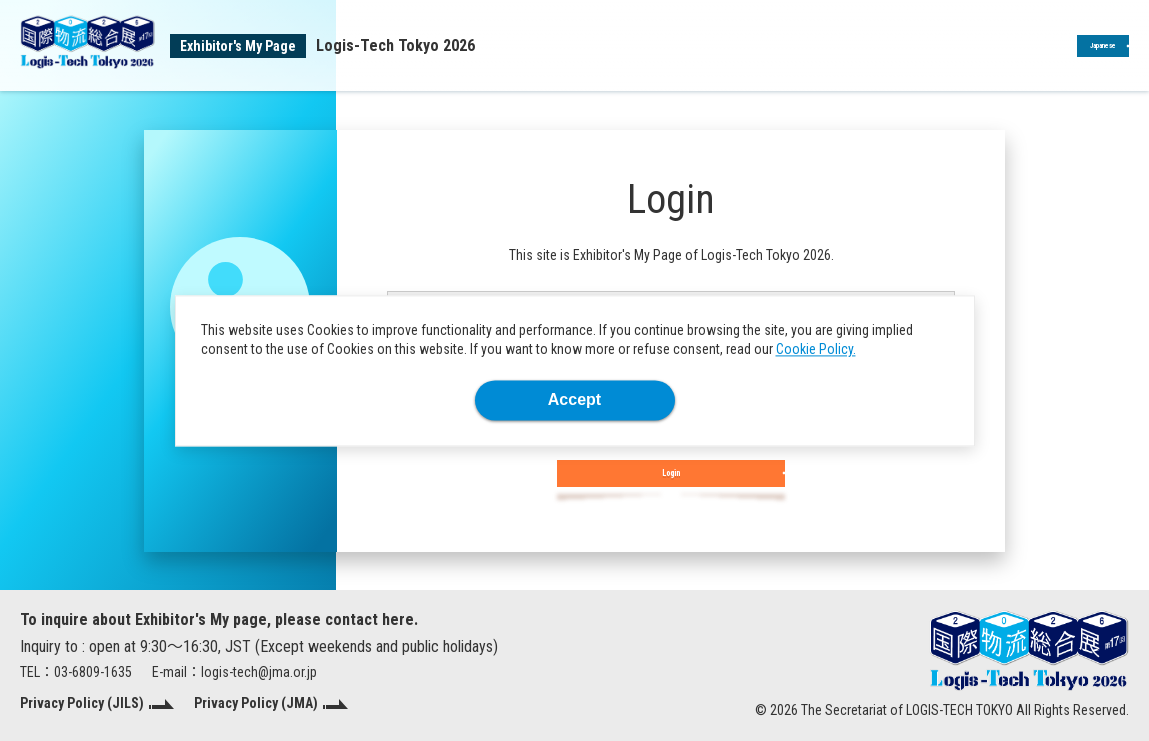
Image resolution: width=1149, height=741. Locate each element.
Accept (574, 399)
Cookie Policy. (816, 350)
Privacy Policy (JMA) (256, 703)
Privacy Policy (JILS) (82, 703)
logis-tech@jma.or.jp (259, 672)
